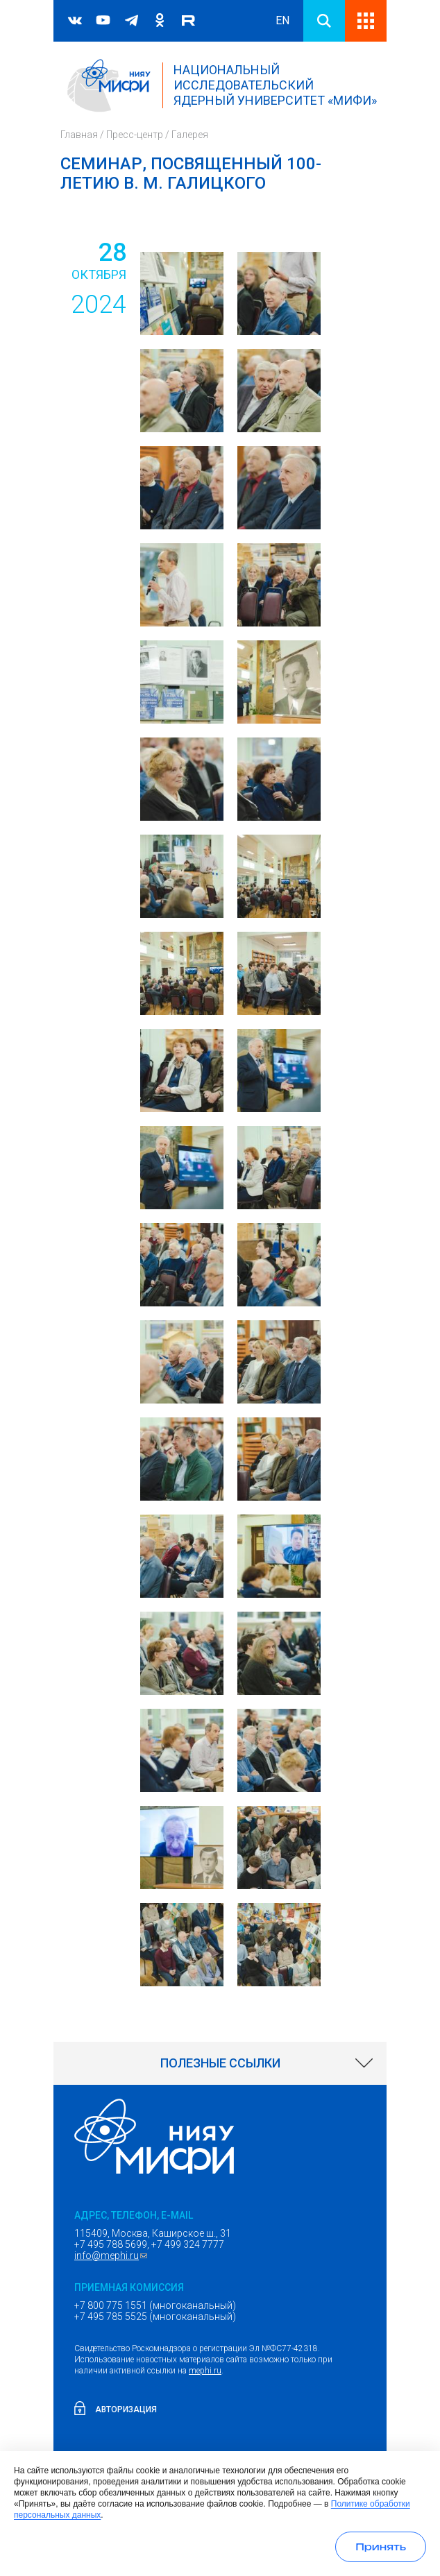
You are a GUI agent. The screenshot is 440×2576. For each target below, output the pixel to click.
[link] (220, 2063)
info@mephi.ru (112, 2255)
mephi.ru (205, 2370)
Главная (79, 134)
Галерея (189, 134)
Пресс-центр (134, 134)
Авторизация (126, 2409)
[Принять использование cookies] (380, 2547)
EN (282, 20)
